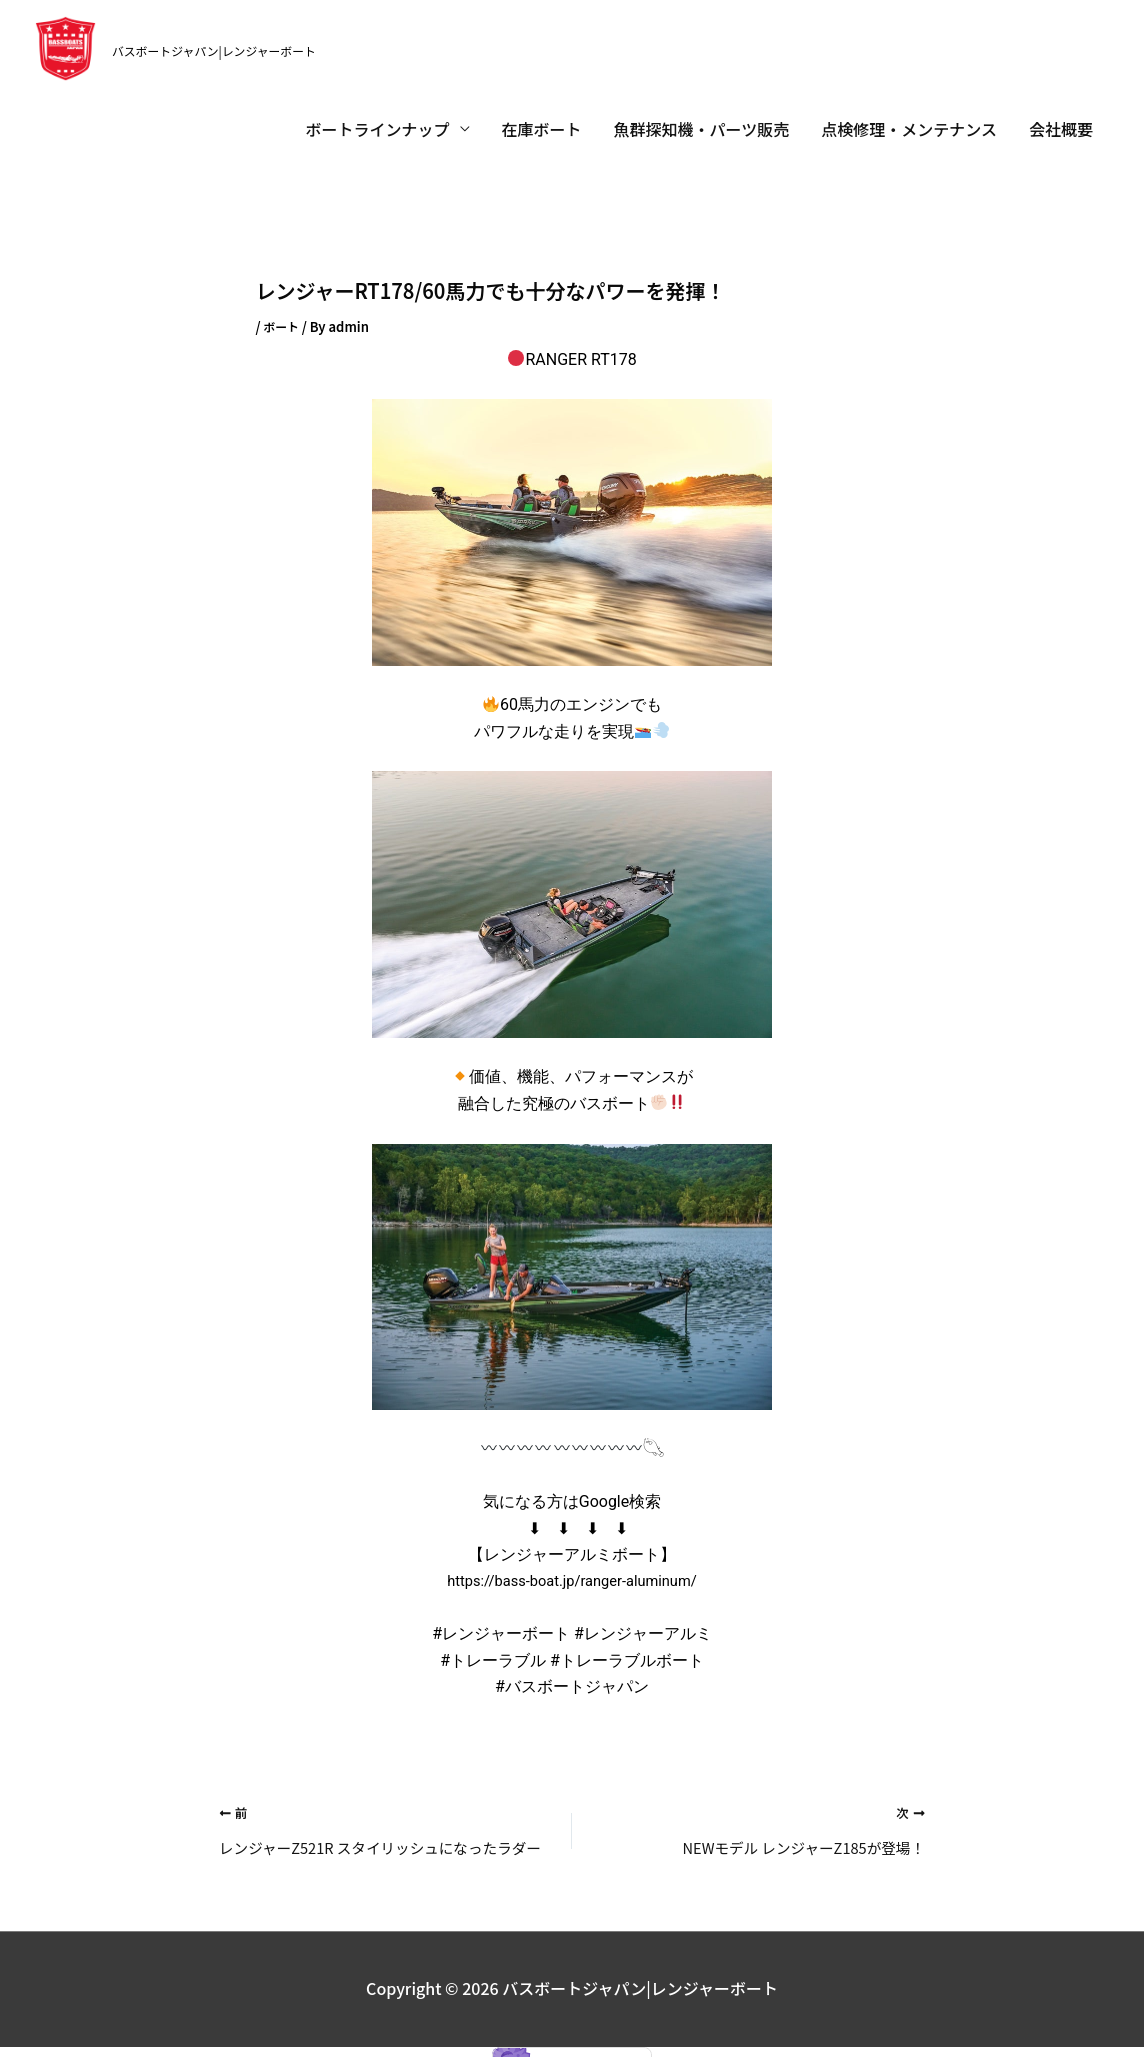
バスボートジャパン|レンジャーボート (246, 37)
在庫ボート (542, 107)
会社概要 (1061, 107)
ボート (282, 303)
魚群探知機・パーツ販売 (702, 107)
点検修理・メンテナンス (909, 107)
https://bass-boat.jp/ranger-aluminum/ (572, 1558)
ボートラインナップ (378, 107)
